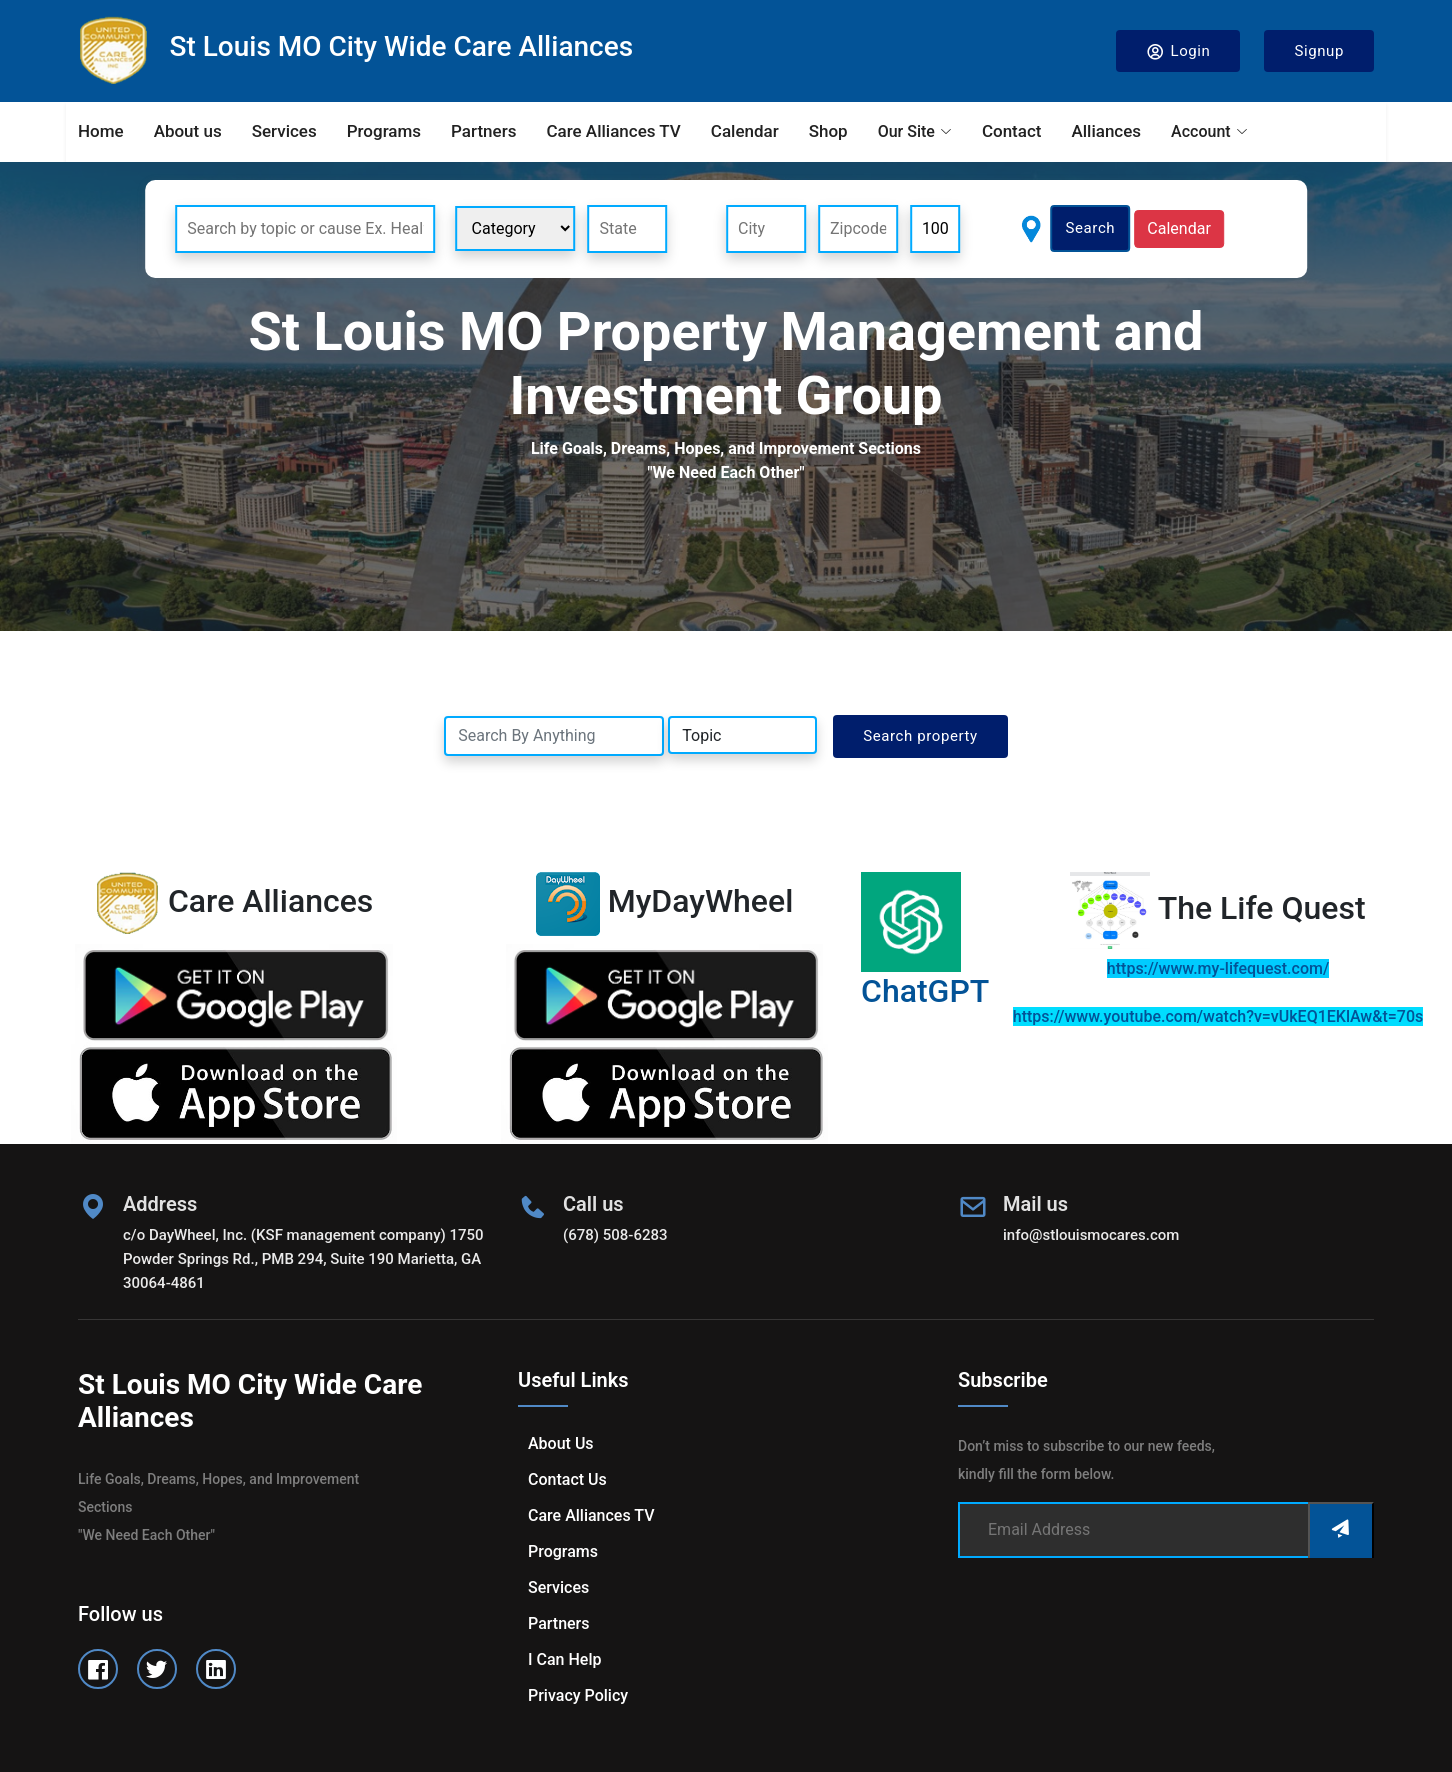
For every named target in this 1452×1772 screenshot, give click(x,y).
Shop (828, 131)
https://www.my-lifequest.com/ (1218, 968)
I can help (564, 1659)
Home (101, 131)
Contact (1012, 131)
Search (1091, 228)
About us (188, 131)
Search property (920, 736)
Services (284, 131)
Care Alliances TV (613, 131)
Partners (483, 131)
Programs (384, 131)
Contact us (567, 1479)
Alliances (1106, 131)
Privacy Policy (578, 1695)
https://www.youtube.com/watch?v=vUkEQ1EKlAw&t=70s (1218, 1016)
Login (1178, 51)
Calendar (745, 131)
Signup (1319, 51)
